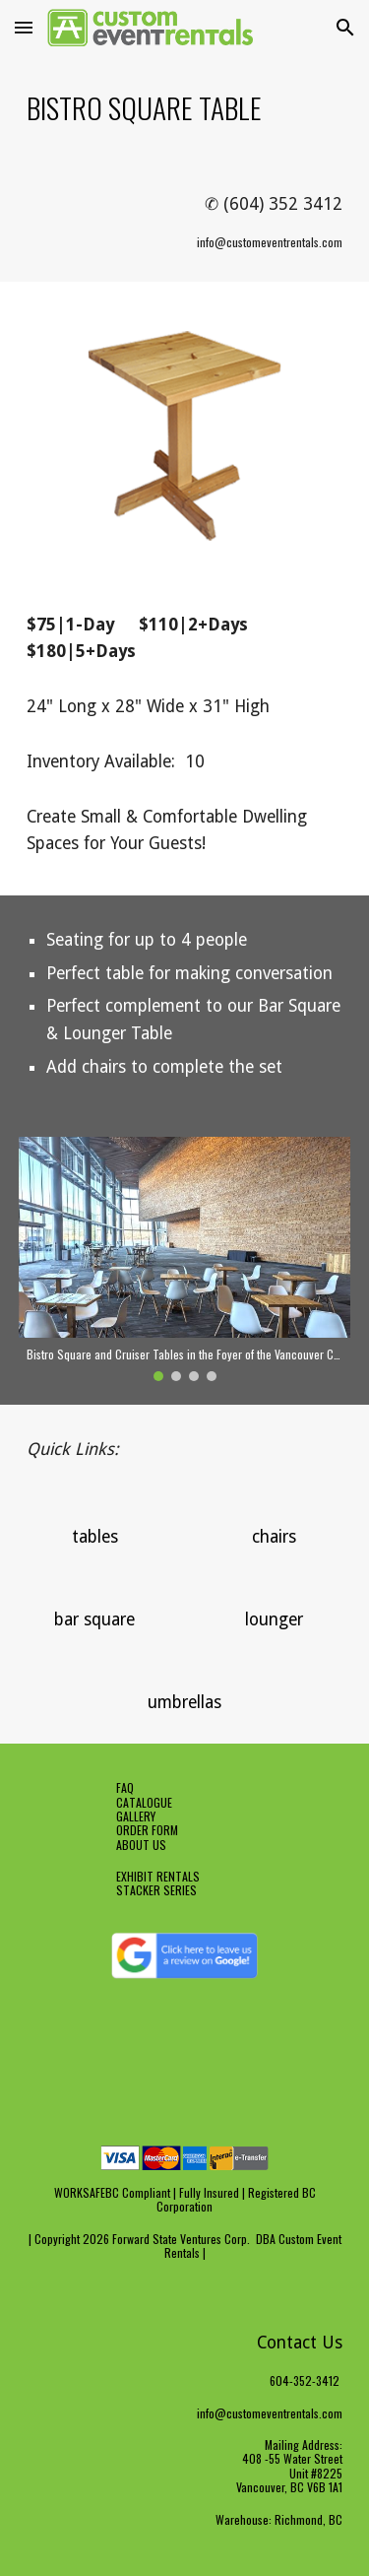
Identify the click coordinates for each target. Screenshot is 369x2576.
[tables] (95, 1537)
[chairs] (274, 1537)
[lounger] (274, 1620)
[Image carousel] (185, 1259)
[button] (23, 27)
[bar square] (95, 1620)
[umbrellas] (184, 1703)
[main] (185, 107)
